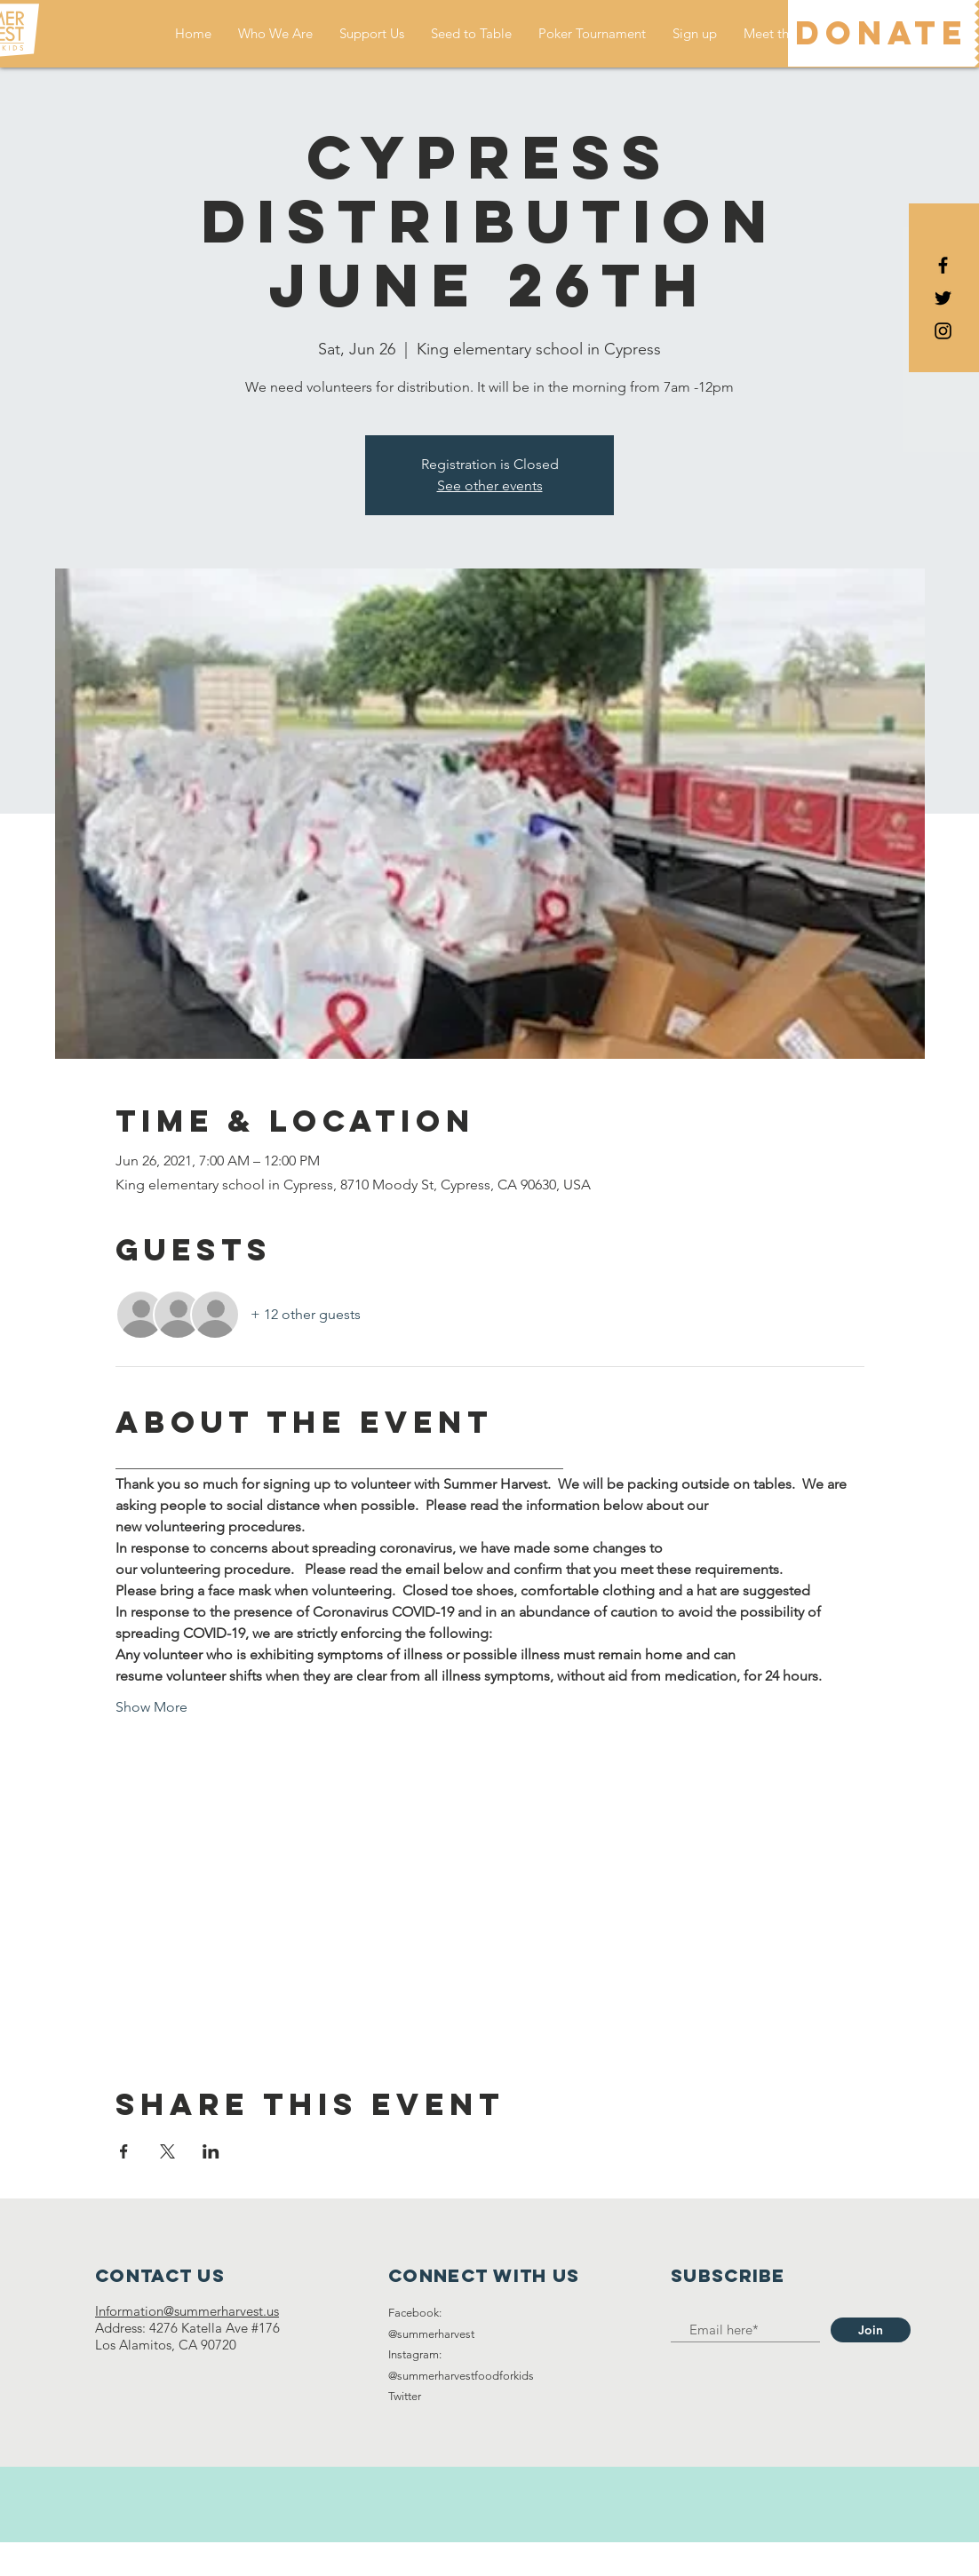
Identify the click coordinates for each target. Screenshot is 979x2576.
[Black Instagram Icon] (943, 331)
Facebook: (415, 2312)
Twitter (404, 2396)
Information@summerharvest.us (187, 2310)
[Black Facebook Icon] (943, 265)
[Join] (871, 2330)
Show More (151, 1706)
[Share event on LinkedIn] (211, 2151)
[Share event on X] (167, 2151)
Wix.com (590, 2558)
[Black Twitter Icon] (943, 298)
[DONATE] (881, 33)
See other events (490, 485)
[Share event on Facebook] (123, 2151)
